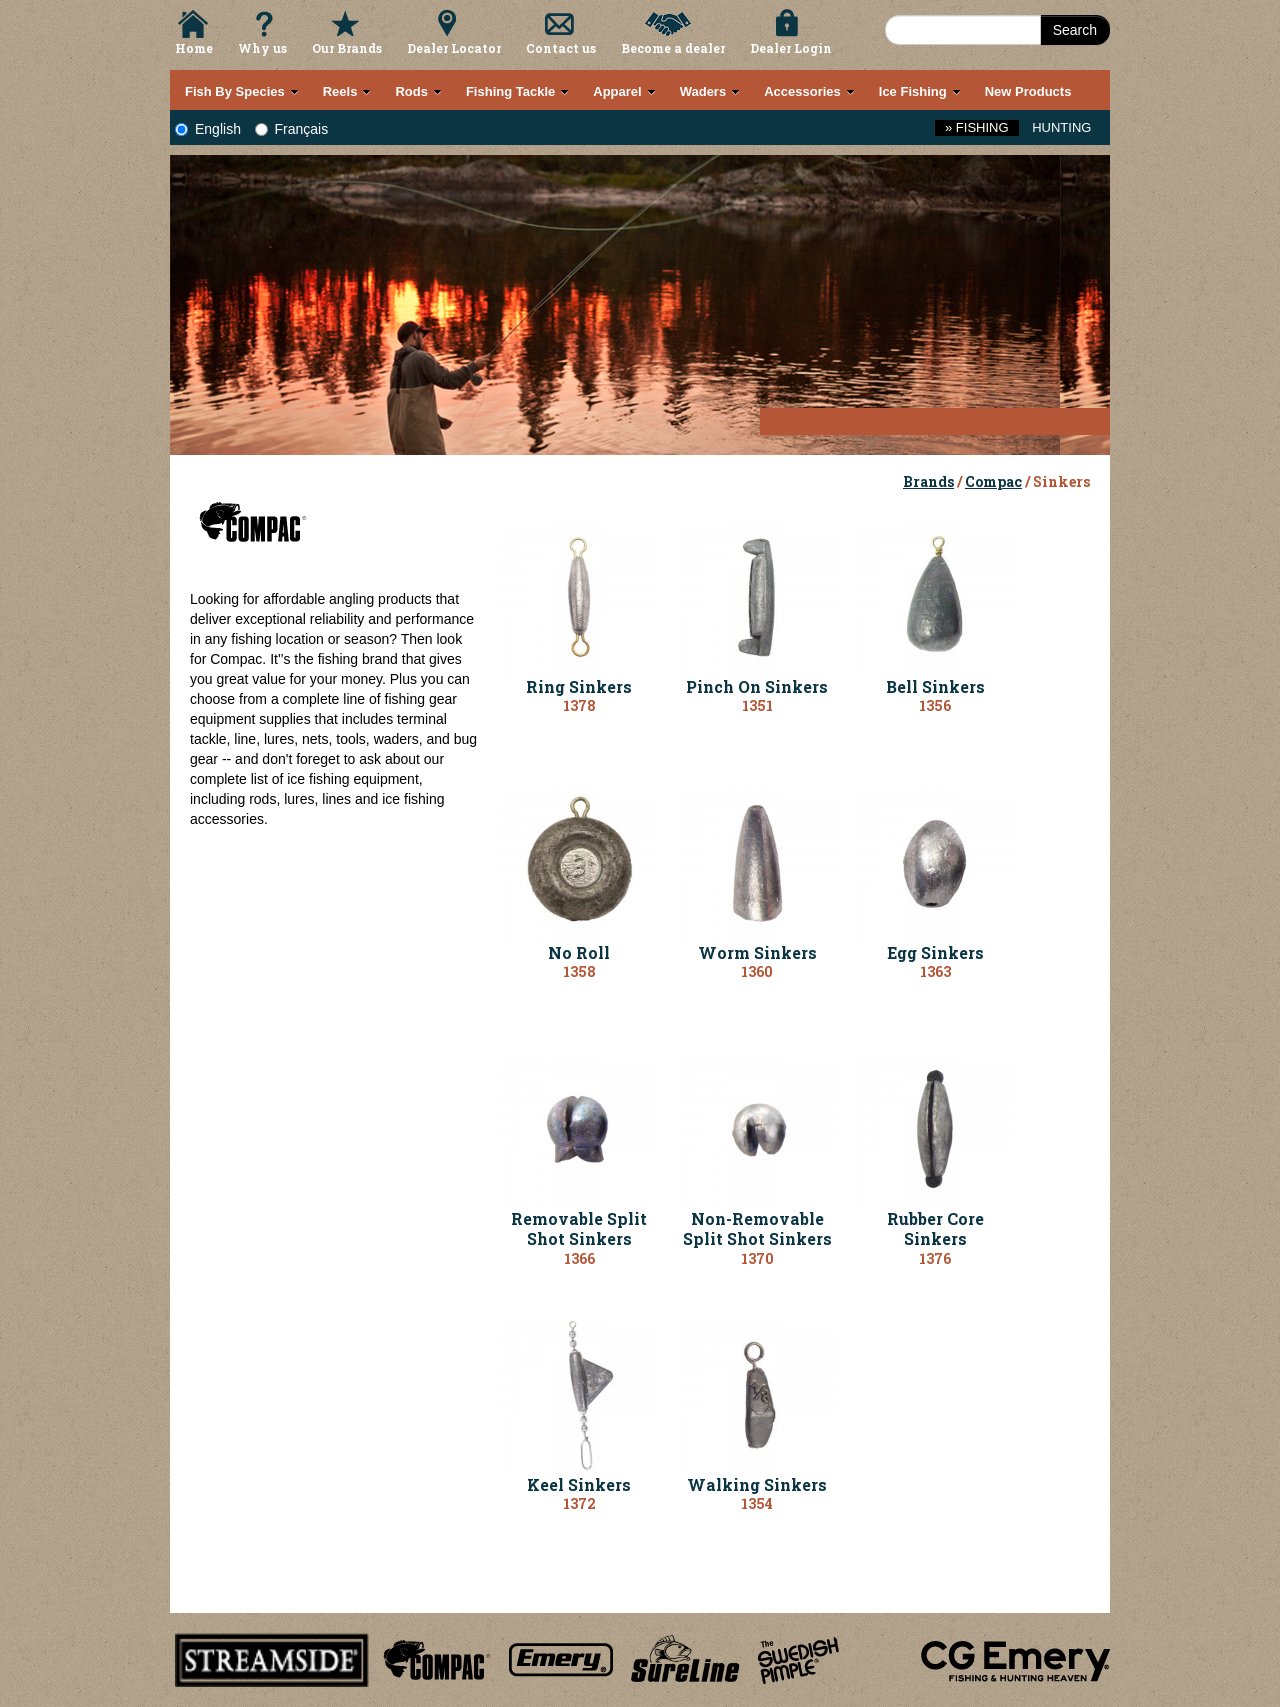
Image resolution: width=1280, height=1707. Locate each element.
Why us (262, 48)
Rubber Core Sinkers (935, 1229)
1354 (757, 1503)
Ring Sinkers (579, 686)
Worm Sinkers (757, 952)
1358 (579, 971)
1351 (757, 705)
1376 (935, 1258)
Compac (993, 481)
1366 (579, 1258)
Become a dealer (673, 48)
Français (292, 129)
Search (1075, 30)
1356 (935, 705)
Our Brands (347, 48)
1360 (757, 971)
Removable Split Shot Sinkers (579, 1229)
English (208, 129)
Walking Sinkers (757, 1484)
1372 (579, 1503)
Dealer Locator (454, 48)
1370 (757, 1258)
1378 (579, 705)
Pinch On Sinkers (757, 686)
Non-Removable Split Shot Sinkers (757, 1229)
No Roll (579, 952)
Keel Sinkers (579, 1484)
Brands (928, 481)
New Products (1028, 91)
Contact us (561, 48)
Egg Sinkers (935, 952)
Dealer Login (791, 48)
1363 (935, 971)
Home (194, 48)
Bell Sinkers (935, 686)
